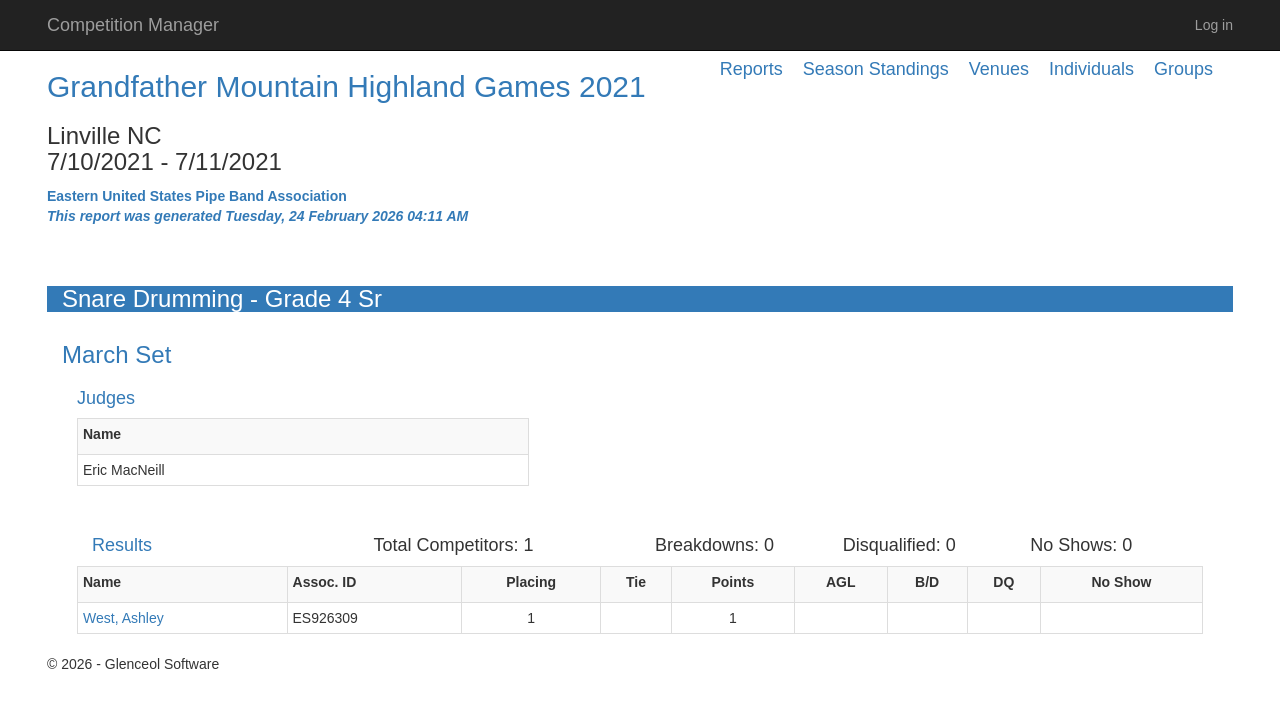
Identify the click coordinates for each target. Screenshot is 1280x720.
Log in (1214, 25)
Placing (531, 582)
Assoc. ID (325, 582)
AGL (841, 582)
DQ (1003, 582)
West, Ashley (123, 618)
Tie (636, 582)
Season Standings (876, 69)
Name (102, 434)
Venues (999, 69)
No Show (1122, 582)
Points (732, 582)
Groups (1183, 69)
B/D (927, 582)
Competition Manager (133, 25)
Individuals (1091, 69)
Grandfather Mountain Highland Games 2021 (346, 86)
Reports (751, 69)
